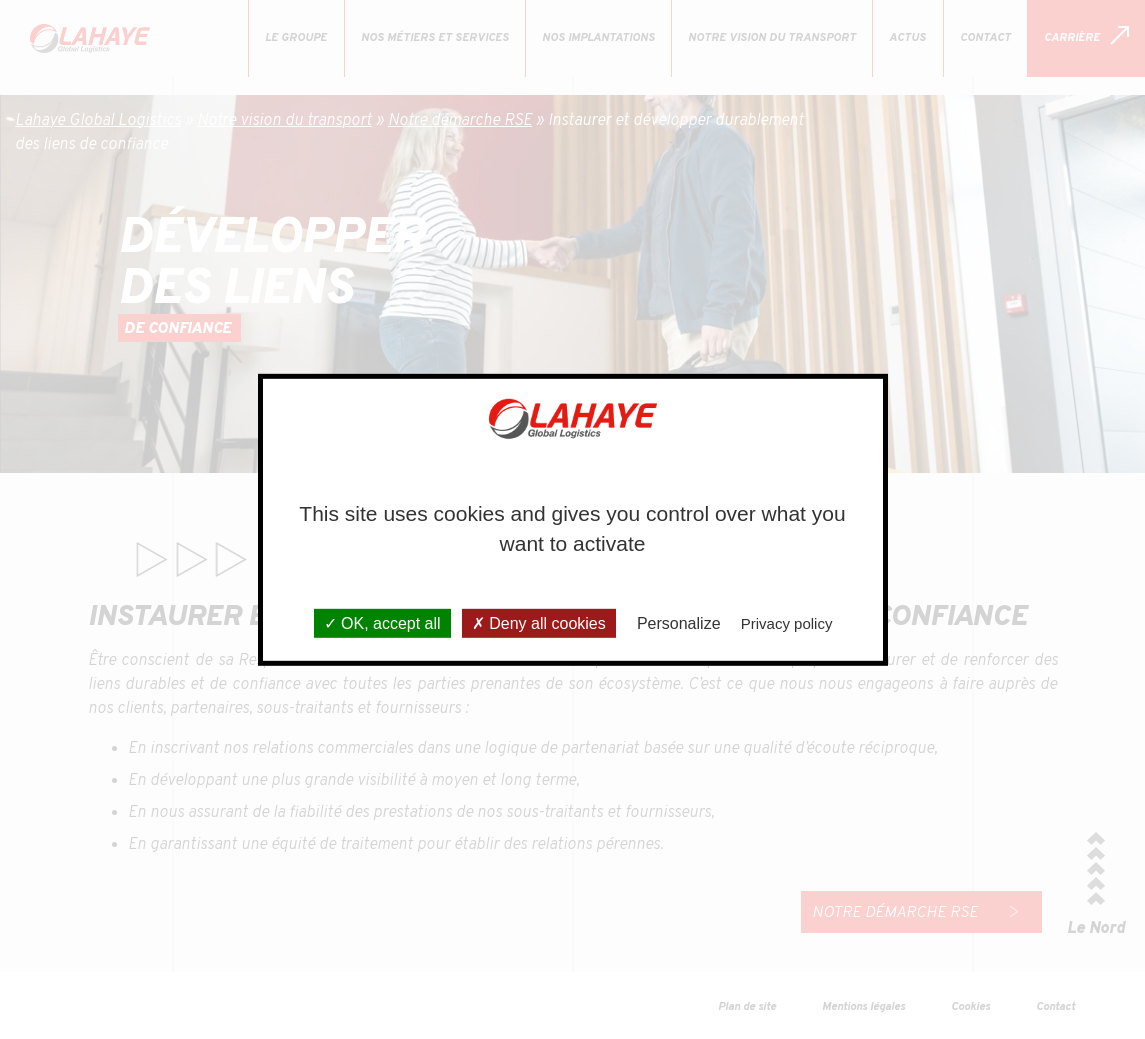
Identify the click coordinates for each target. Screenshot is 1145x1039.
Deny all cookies (539, 623)
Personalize (679, 623)
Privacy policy (787, 623)
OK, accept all (382, 623)
